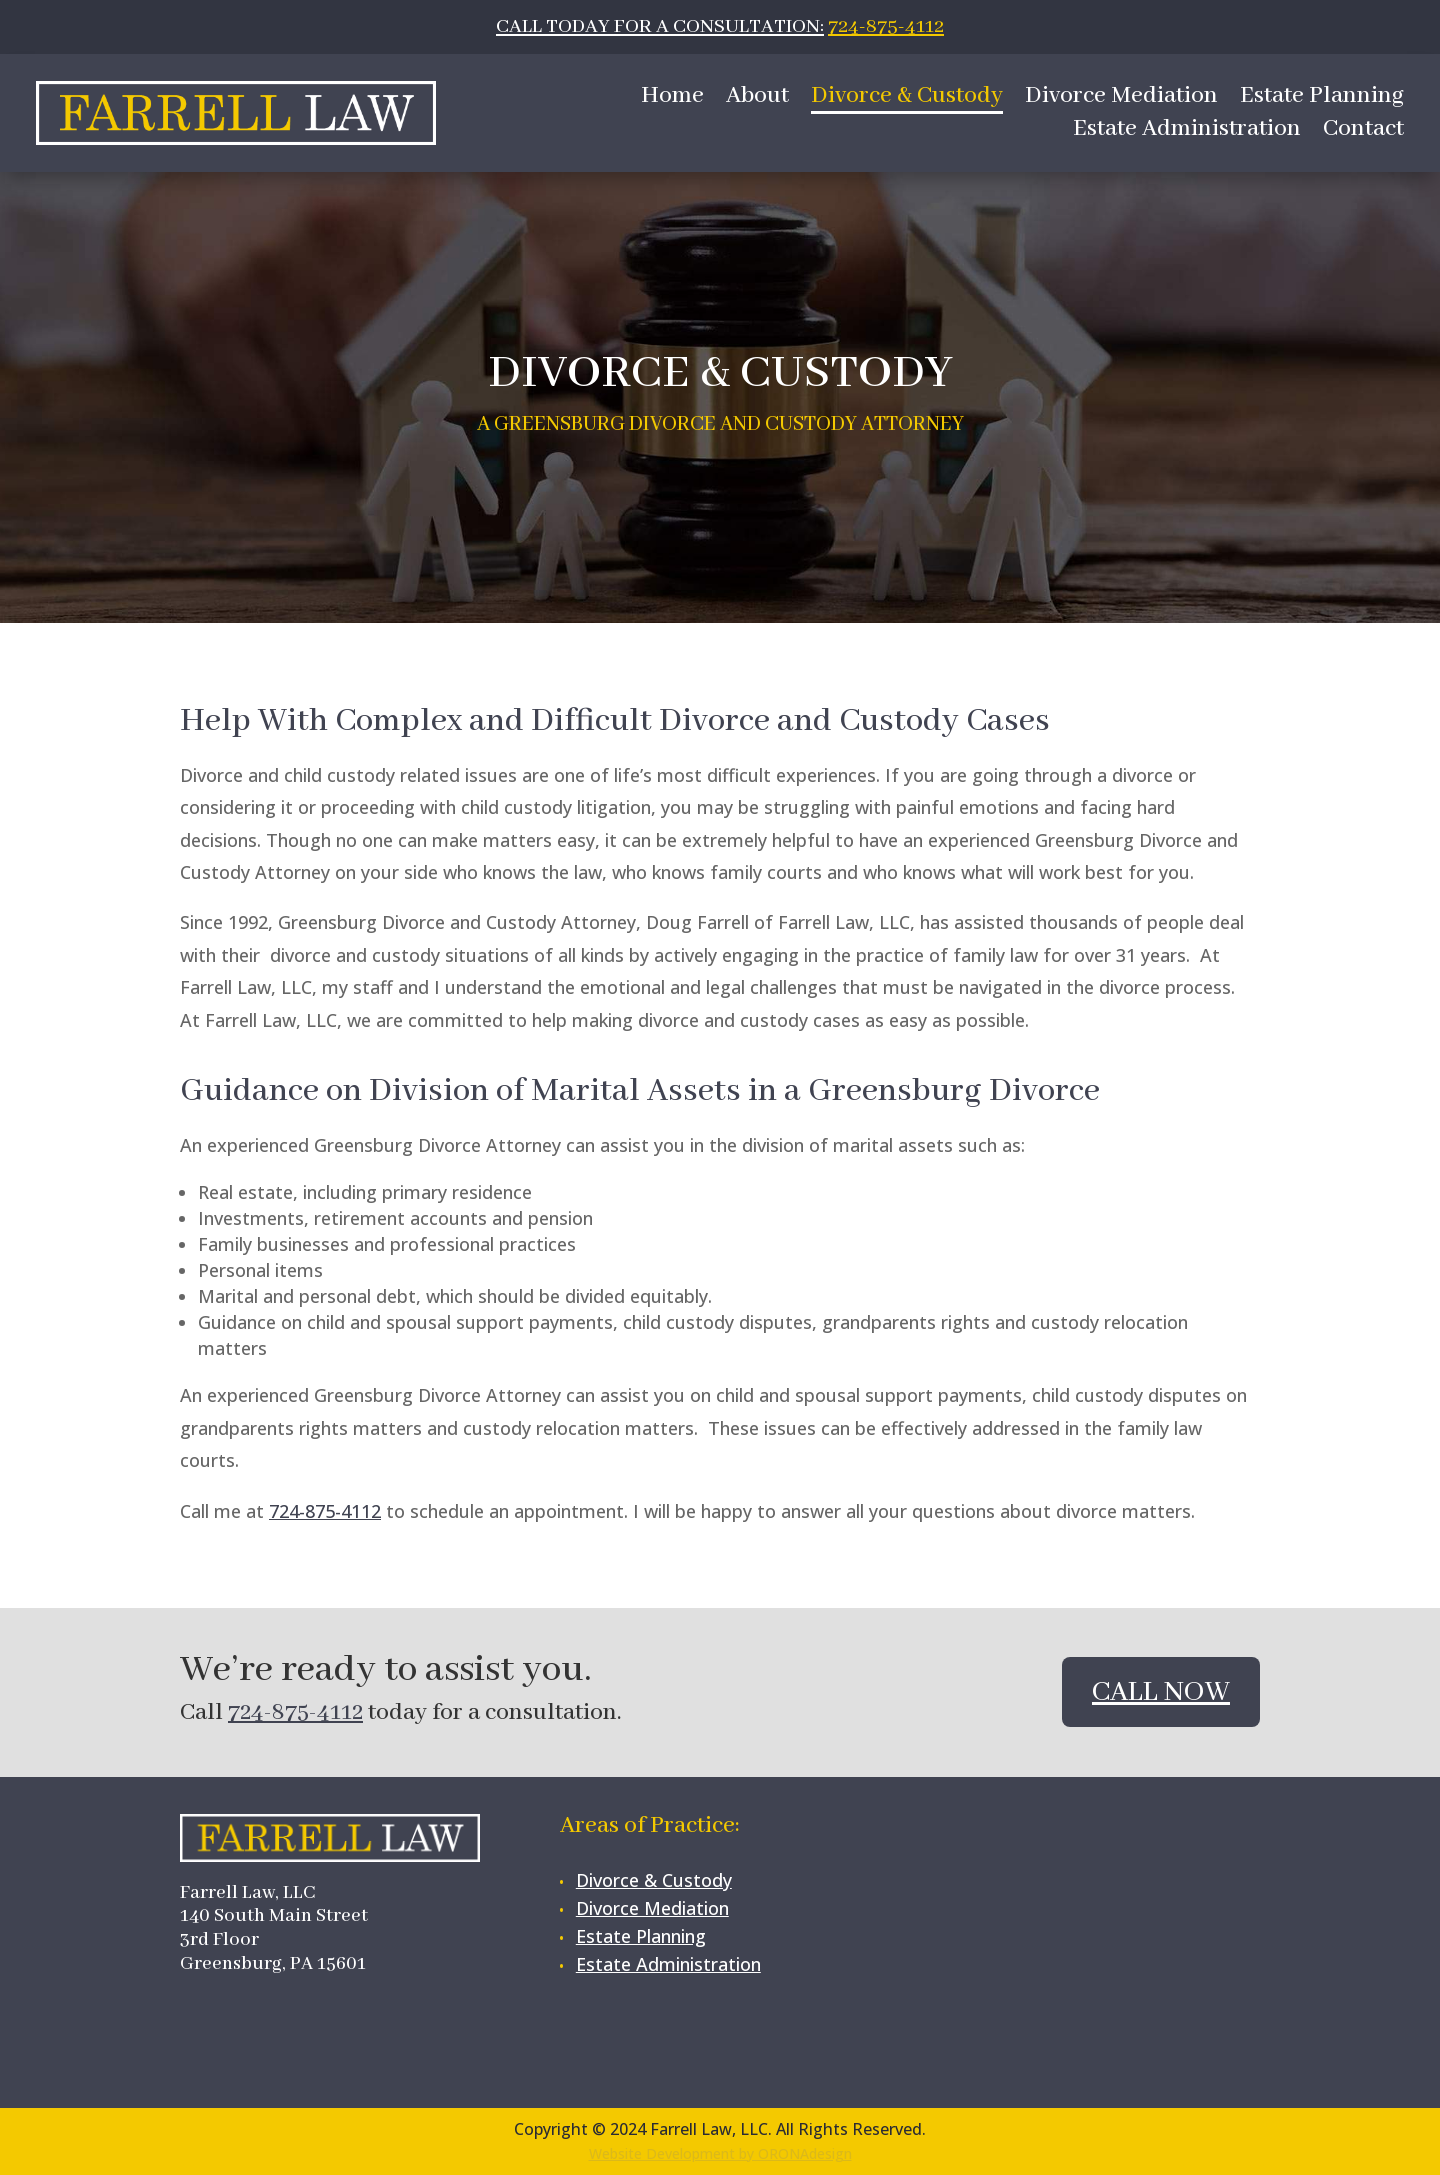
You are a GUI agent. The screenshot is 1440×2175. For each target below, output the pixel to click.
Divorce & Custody (907, 99)
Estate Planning (1322, 99)
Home (672, 99)
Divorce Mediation (1121, 99)
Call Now (1161, 1692)
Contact (1363, 132)
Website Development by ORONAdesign (720, 2153)
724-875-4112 (886, 26)
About (757, 99)
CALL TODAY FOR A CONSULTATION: (660, 26)
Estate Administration (1187, 132)
